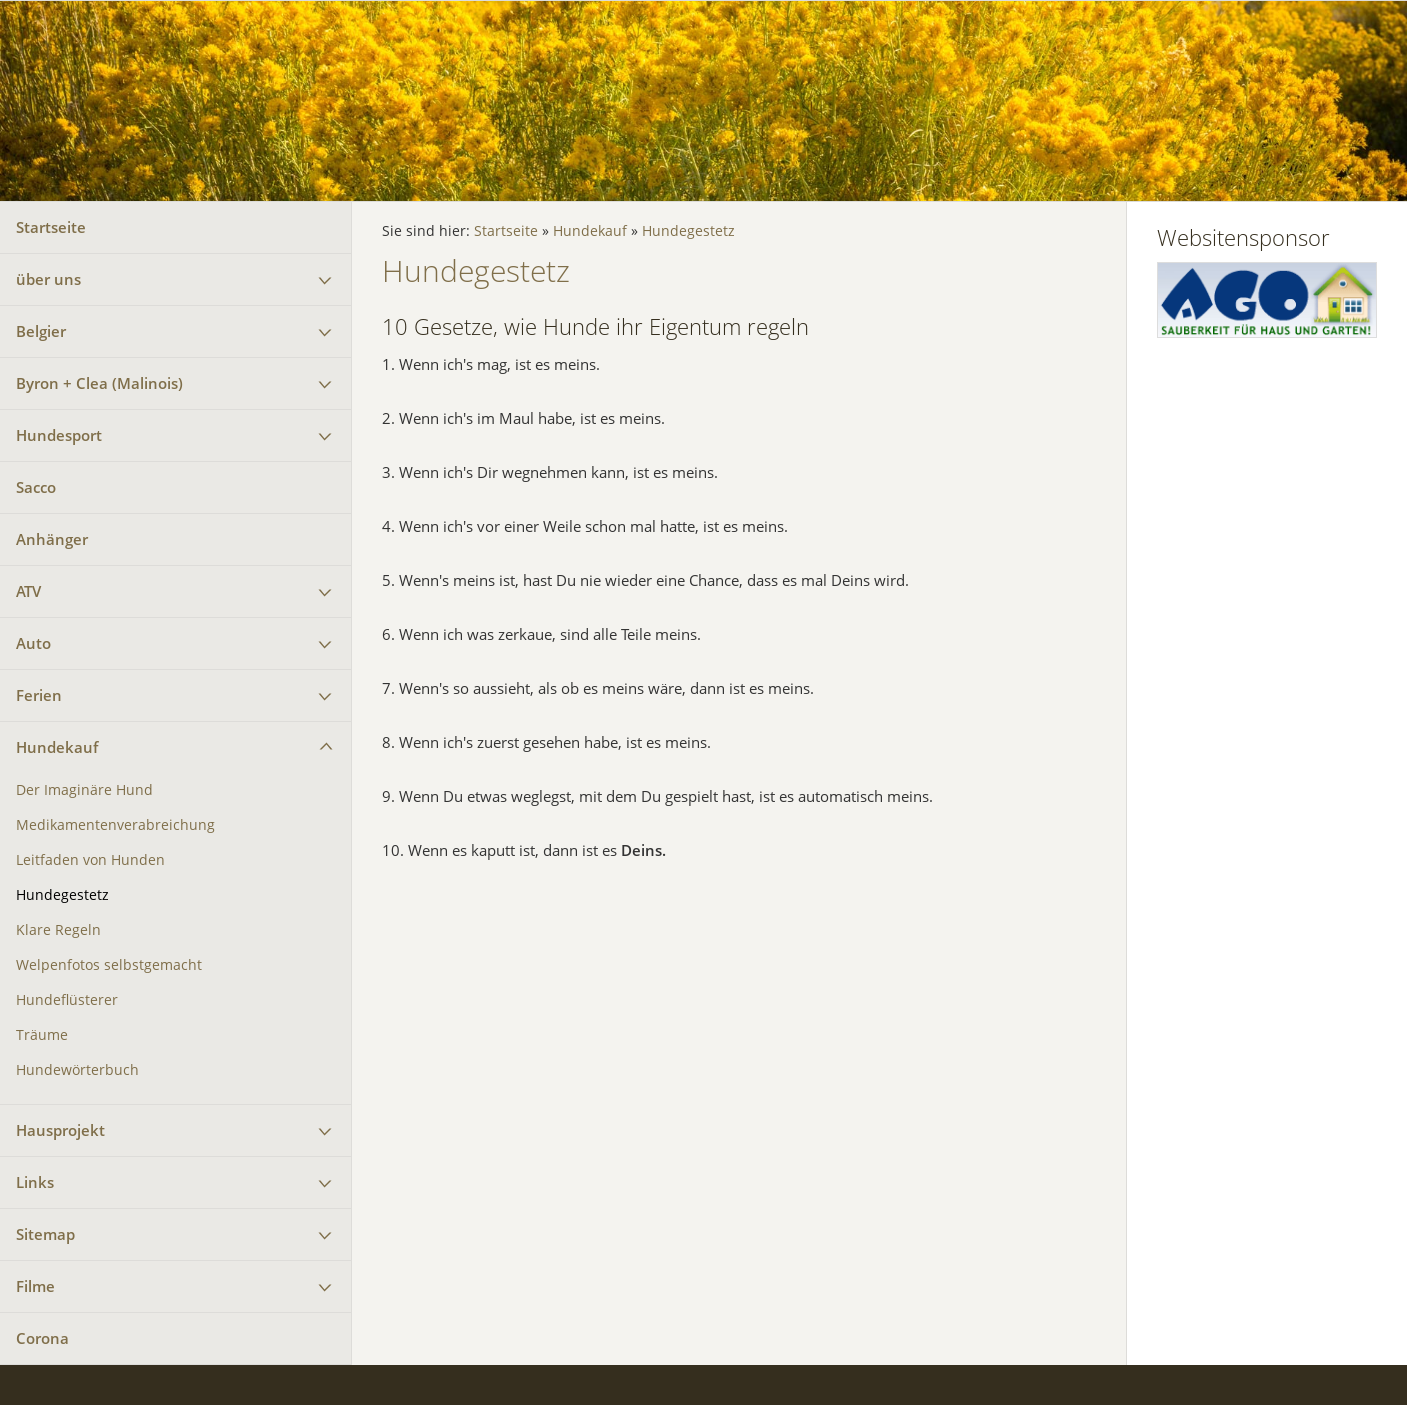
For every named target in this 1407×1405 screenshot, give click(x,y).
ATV (28, 591)
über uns (48, 279)
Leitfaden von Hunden (90, 860)
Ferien (39, 695)
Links (35, 1182)
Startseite (51, 227)
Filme (35, 1286)
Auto (33, 643)
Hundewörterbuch (77, 1070)
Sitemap (45, 1234)
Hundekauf (57, 747)
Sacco (36, 487)
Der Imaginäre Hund (84, 790)
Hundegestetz (62, 895)
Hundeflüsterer (67, 1000)
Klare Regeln (58, 930)
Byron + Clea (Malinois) (99, 383)
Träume (42, 1035)
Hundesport (59, 435)
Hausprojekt (60, 1130)
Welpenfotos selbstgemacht (109, 965)
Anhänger (52, 539)
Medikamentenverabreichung (115, 825)
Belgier (41, 331)
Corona (42, 1338)
